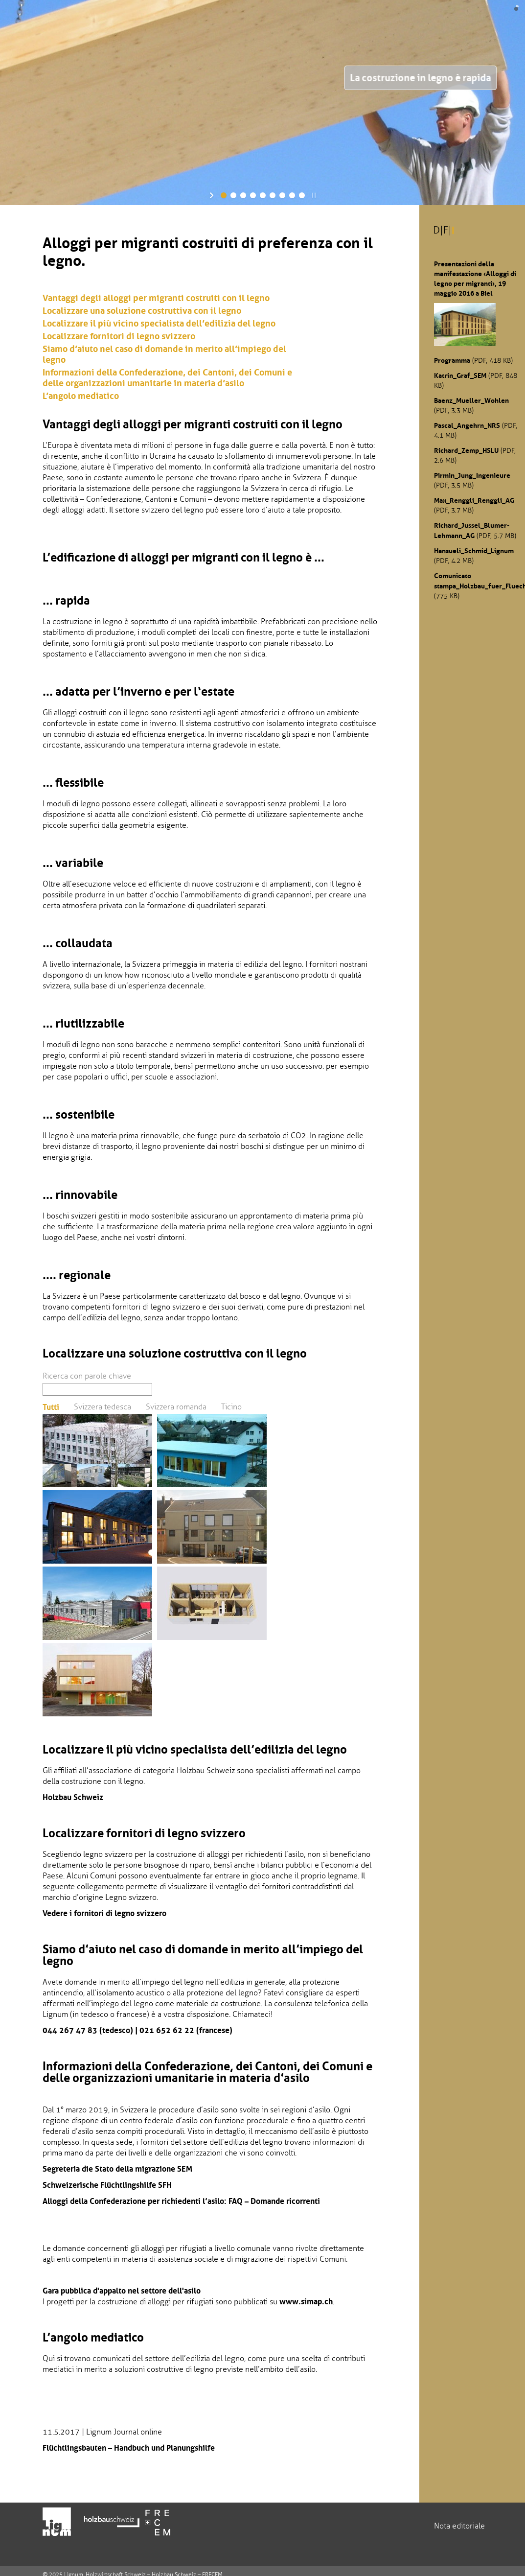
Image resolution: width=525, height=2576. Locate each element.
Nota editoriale (459, 2526)
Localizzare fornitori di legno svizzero (119, 336)
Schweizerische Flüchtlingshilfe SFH (107, 2185)
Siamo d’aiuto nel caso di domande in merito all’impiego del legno (164, 354)
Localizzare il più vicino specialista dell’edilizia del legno (159, 323)
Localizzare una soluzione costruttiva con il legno (142, 310)
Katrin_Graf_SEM (460, 375)
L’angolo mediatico (81, 396)
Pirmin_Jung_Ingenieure (472, 475)
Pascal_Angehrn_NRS (467, 425)
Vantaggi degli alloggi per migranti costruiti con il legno (156, 298)
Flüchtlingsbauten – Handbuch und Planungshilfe (129, 2448)
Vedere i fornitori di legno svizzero (104, 1913)
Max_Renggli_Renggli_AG (474, 500)
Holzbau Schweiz (73, 1797)
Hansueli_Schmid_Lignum (474, 550)
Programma (452, 360)
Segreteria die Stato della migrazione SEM (117, 2169)
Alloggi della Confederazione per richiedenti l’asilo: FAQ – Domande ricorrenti (181, 2201)
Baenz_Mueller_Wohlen (471, 400)
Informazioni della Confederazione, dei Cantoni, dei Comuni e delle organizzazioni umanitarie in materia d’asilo (167, 378)
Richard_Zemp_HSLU (466, 450)
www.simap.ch (306, 2301)
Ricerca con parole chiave (87, 1376)
